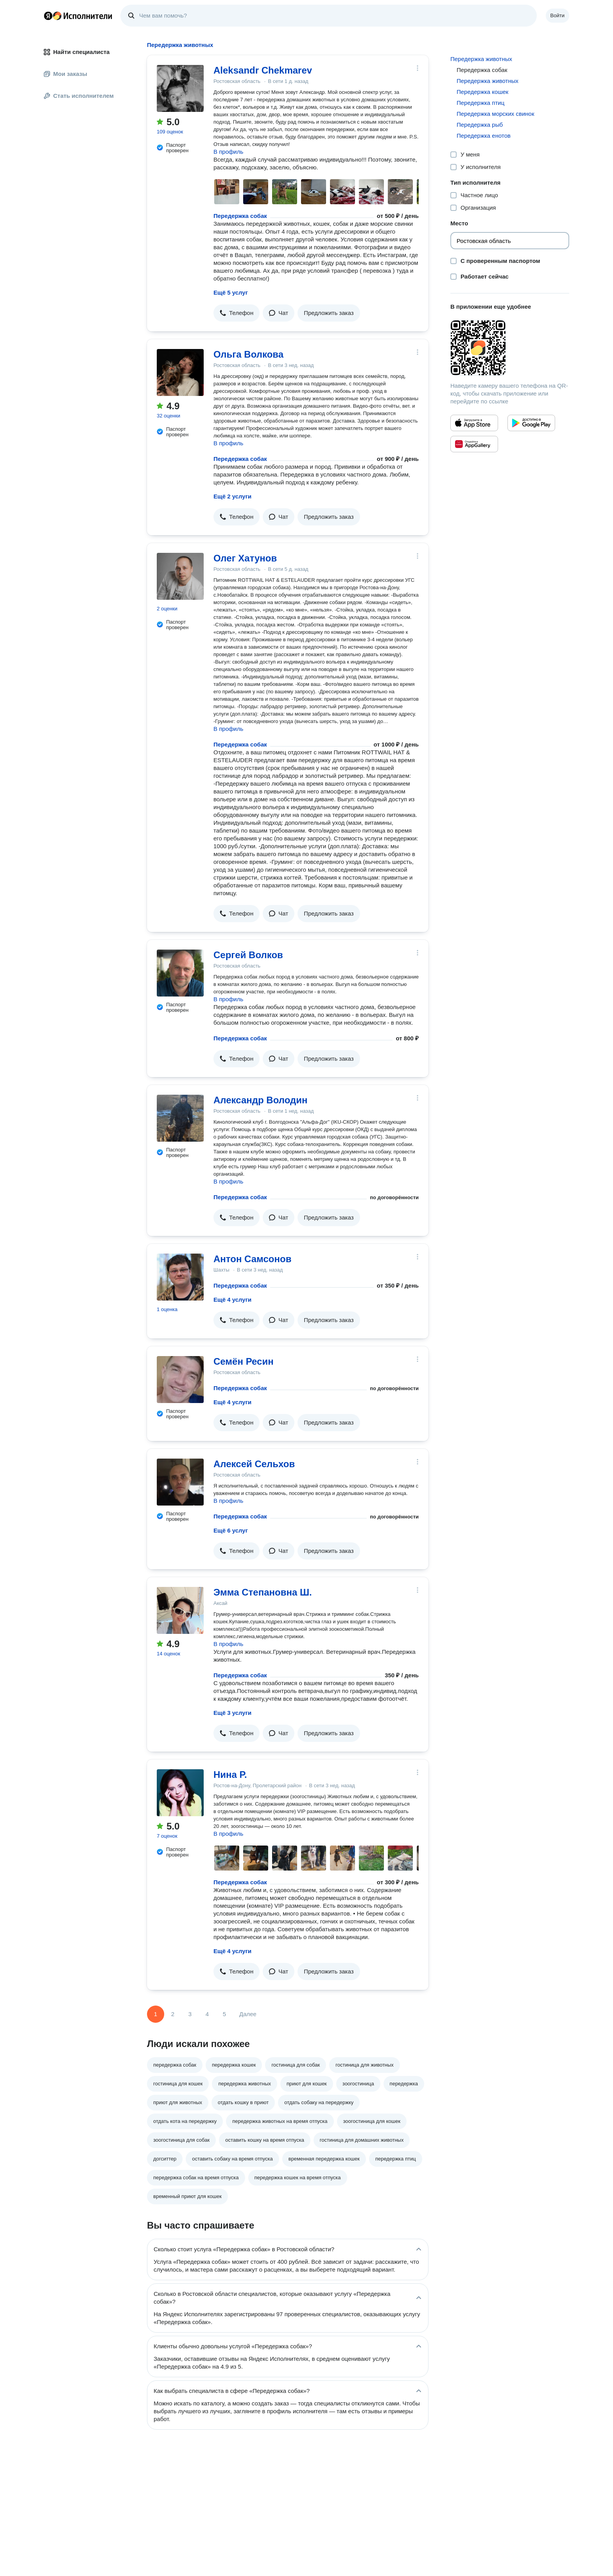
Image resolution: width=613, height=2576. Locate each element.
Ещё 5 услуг (230, 292)
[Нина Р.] (180, 1792)
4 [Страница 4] (207, 2014)
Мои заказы (65, 73)
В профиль (228, 151)
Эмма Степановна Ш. (262, 1592)
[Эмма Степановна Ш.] (180, 1610)
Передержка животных (481, 59)
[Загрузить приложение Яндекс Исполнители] (509, 348)
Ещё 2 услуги (232, 496)
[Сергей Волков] (180, 973)
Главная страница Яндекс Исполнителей (78, 16)
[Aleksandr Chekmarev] (180, 88)
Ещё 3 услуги (232, 1712)
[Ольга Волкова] (180, 372)
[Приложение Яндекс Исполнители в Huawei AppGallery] (474, 444)
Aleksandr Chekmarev (262, 70)
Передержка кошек (482, 91)
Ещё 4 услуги (232, 1299)
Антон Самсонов (252, 1259)
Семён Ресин (243, 1361)
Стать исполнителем (79, 95)
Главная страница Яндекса (48, 16)
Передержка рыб (480, 124)
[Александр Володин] (180, 1118)
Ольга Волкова (248, 354)
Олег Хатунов (245, 558)
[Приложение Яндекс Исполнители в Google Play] (531, 423)
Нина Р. (230, 1774)
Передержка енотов (484, 135)
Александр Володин (260, 1100)
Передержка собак (240, 215)
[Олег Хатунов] (180, 576)
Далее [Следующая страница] (247, 2014)
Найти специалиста (76, 52)
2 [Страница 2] (172, 2014)
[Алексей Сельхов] (180, 1482)
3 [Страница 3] (190, 2014)
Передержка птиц (480, 102)
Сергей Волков (248, 955)
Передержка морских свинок (495, 113)
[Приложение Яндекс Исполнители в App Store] (474, 423)
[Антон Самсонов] (180, 1277)
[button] (236, 313)
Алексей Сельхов (254, 1464)
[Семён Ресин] (180, 1379)
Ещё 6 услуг (230, 1530)
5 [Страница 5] (224, 2014)
